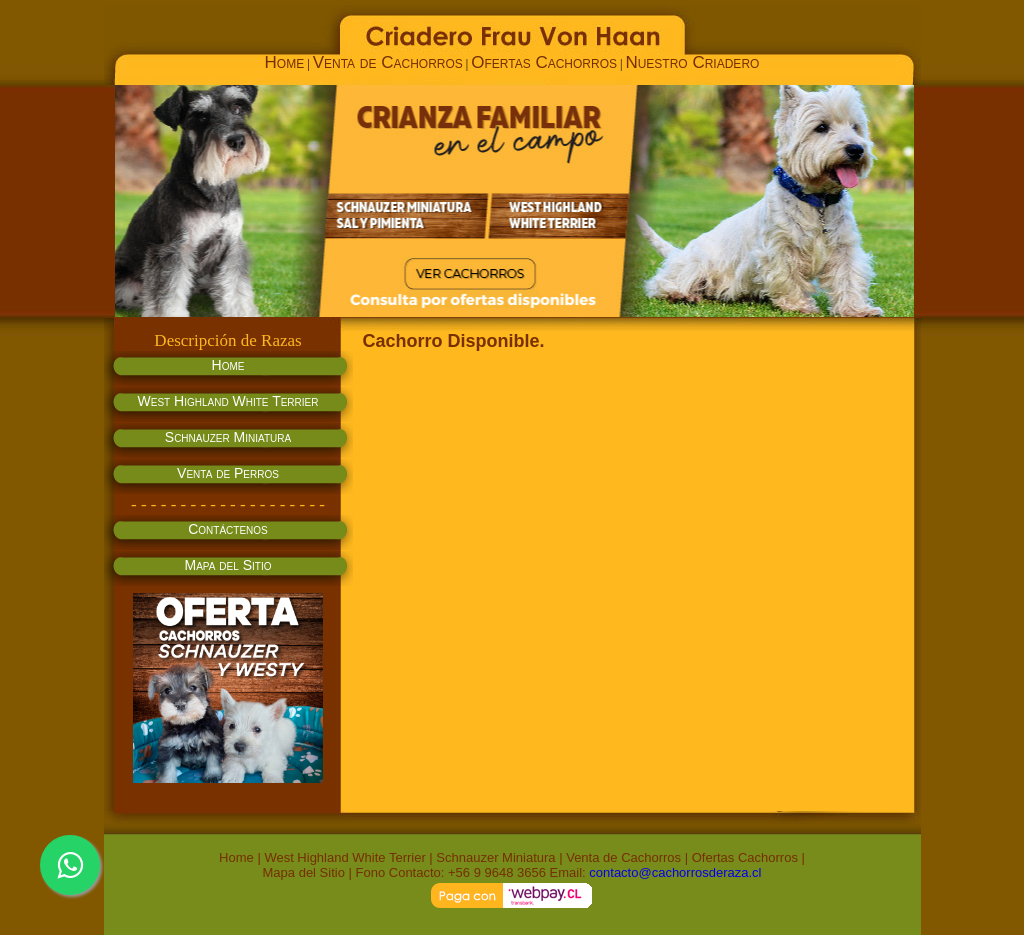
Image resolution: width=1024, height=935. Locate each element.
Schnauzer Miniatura (228, 437)
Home (285, 62)
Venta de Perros (228, 473)
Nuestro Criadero (692, 62)
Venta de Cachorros (388, 62)
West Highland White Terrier (228, 401)
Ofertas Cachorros (544, 62)
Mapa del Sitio (228, 565)
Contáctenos (228, 529)
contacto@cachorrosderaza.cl (675, 872)
